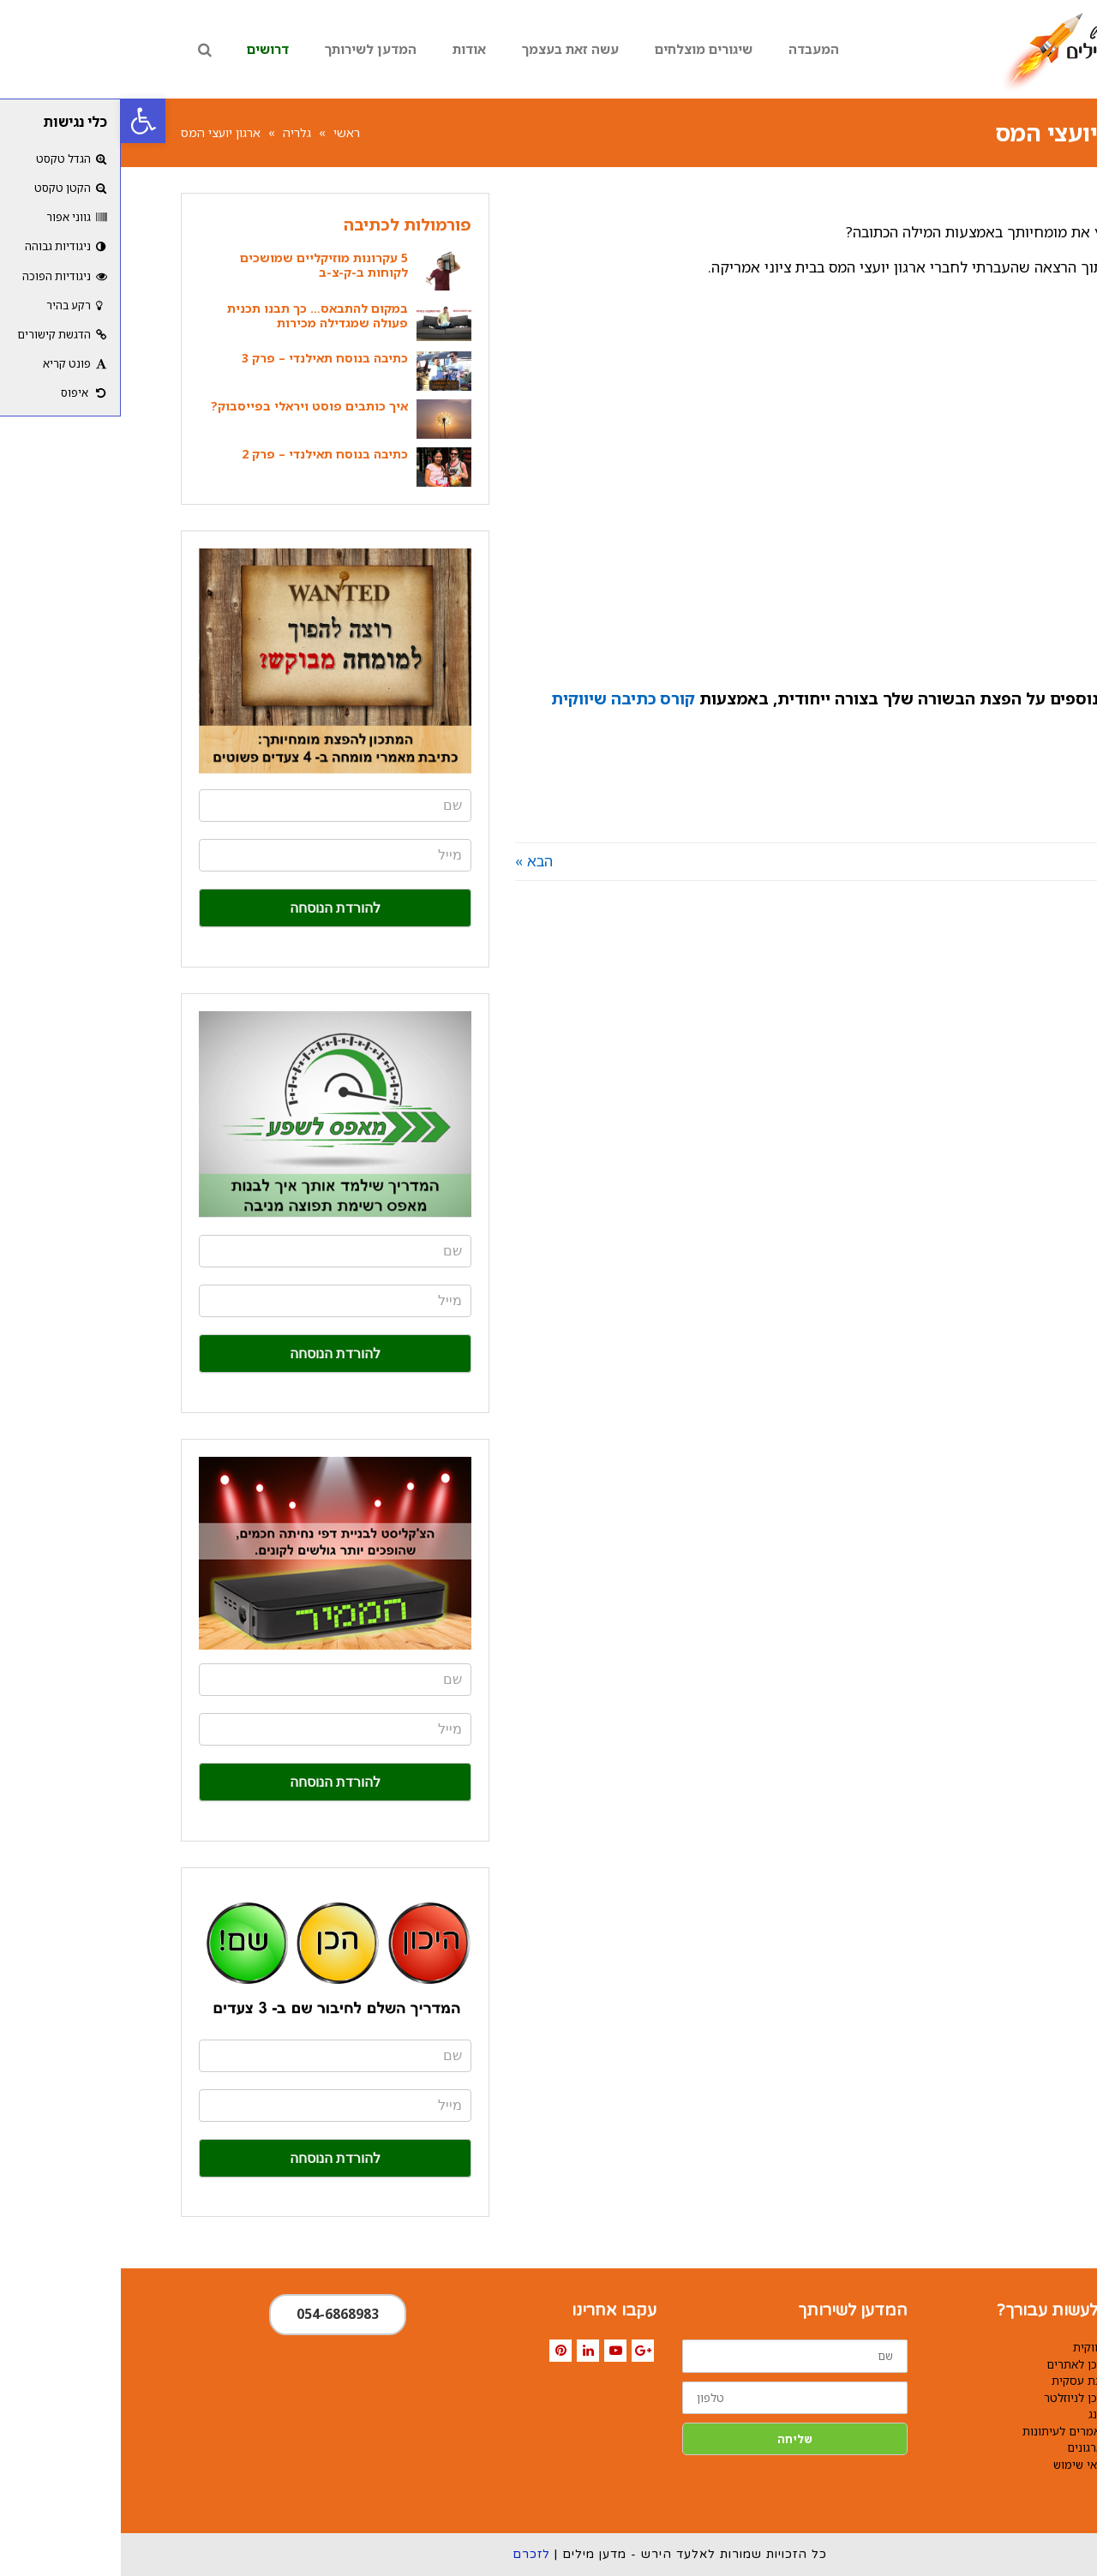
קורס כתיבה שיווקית (502, 698)
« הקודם (1011, 861)
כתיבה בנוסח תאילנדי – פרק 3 (204, 358)
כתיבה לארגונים (983, 2447)
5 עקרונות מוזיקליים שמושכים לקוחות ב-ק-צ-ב (203, 264)
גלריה (176, 132)
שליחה (674, 2439)
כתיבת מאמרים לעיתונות (961, 2431)
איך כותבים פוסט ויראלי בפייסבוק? (188, 406)
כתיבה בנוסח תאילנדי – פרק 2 (204, 454)
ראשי (226, 132)
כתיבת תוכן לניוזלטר (972, 2397)
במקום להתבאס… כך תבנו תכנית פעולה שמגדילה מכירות (196, 315)
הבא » (413, 861)
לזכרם (410, 2554)
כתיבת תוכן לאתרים (973, 2364)
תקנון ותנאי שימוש (976, 2464)
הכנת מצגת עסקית (976, 2380)
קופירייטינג (994, 2414)
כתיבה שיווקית (986, 2347)
